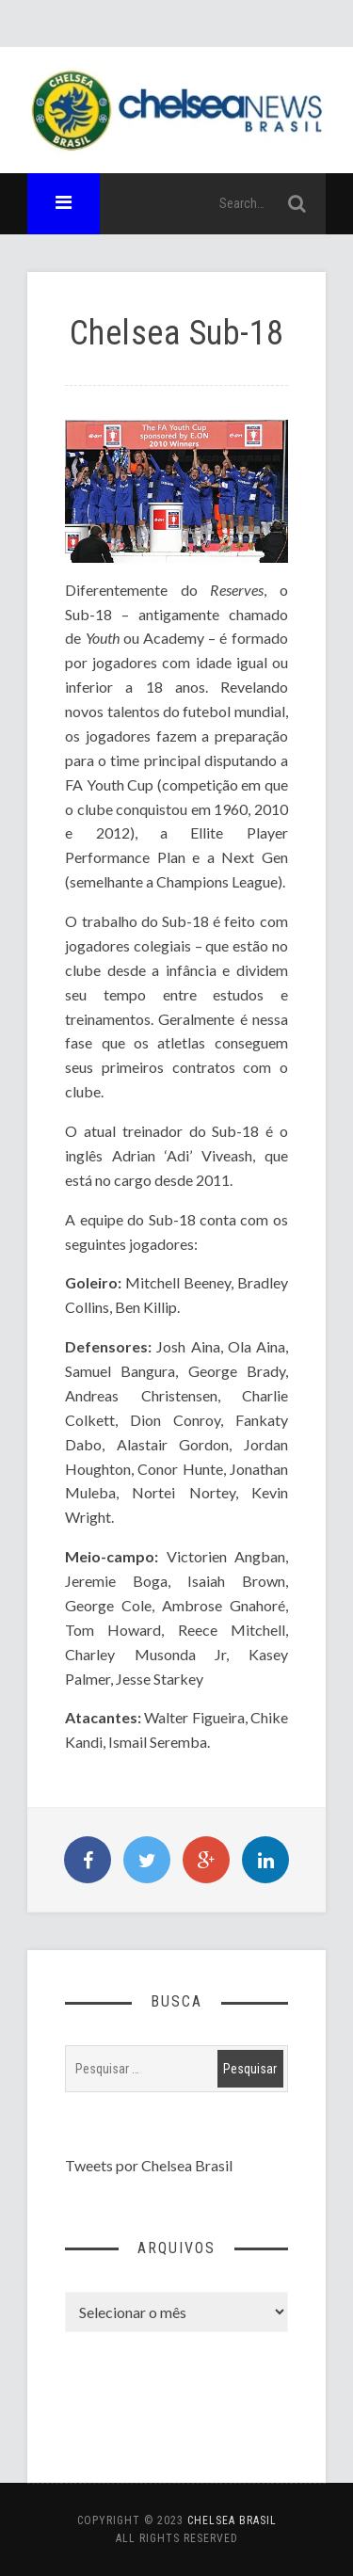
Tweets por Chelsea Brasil (149, 2165)
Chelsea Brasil (232, 2520)
